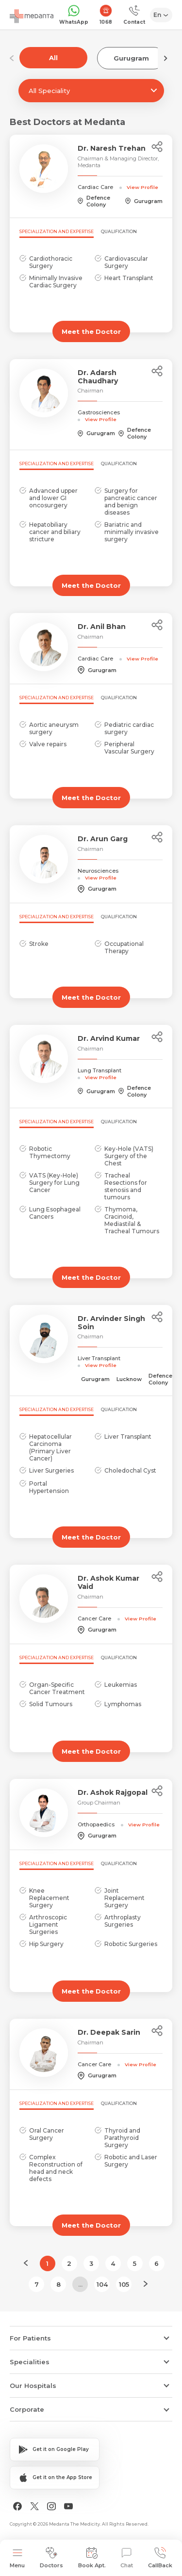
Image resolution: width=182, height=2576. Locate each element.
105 (124, 2284)
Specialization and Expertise (56, 231)
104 (102, 2284)
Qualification (119, 231)
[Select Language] (161, 15)
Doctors (51, 2558)
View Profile (142, 187)
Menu (17, 2558)
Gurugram (131, 58)
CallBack (160, 2558)
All (53, 58)
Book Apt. (92, 2558)
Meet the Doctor (91, 331)
